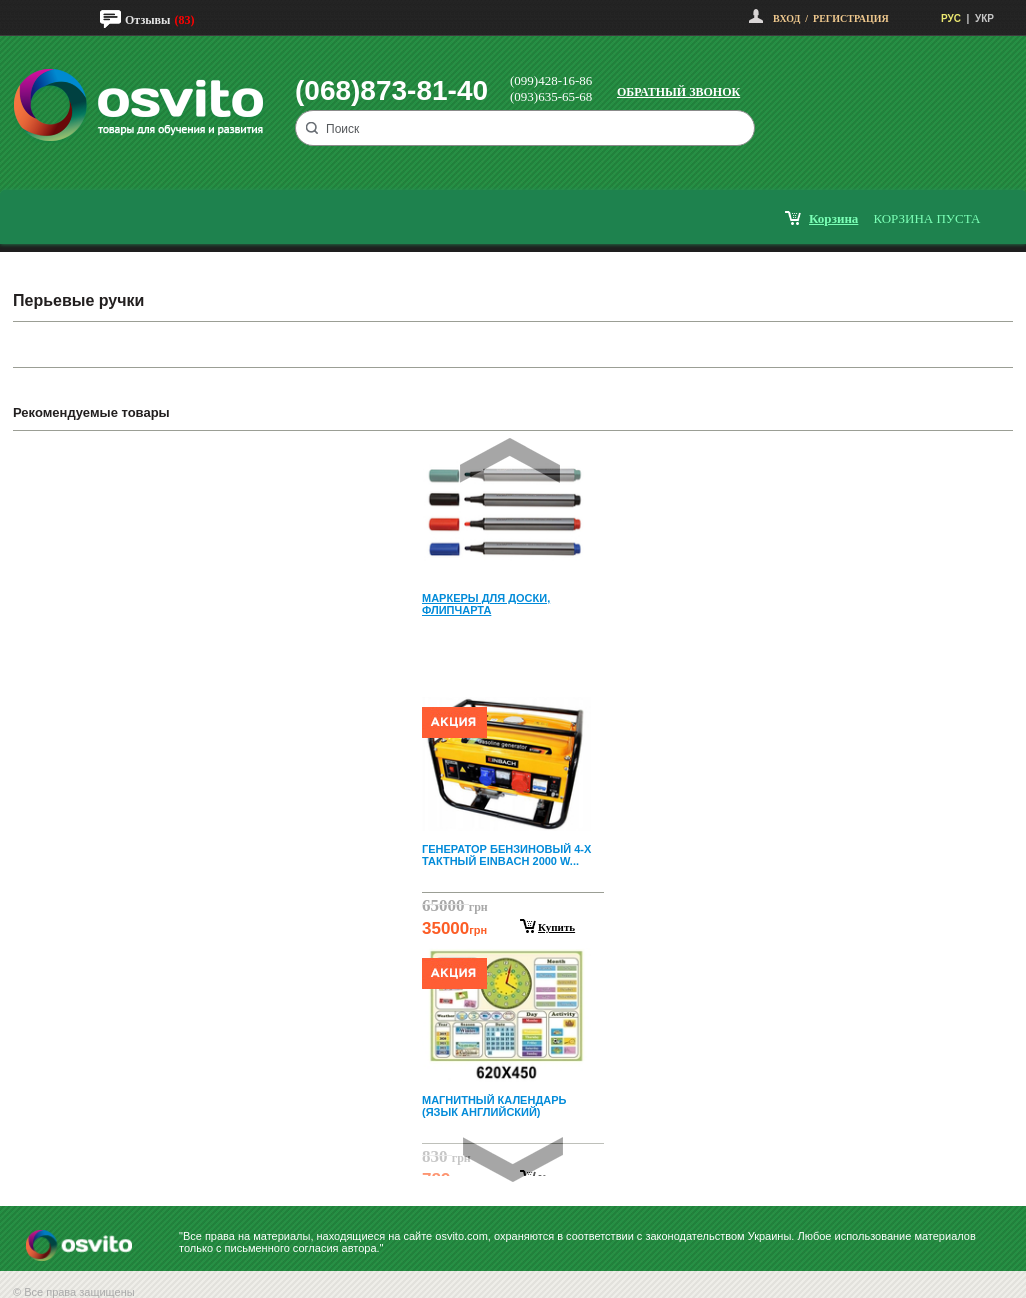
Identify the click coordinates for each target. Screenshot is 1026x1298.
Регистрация (851, 18)
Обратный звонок (678, 92)
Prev (510, 460)
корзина (833, 218)
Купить (556, 927)
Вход (786, 18)
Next (513, 1159)
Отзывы (147, 20)
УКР (984, 18)
